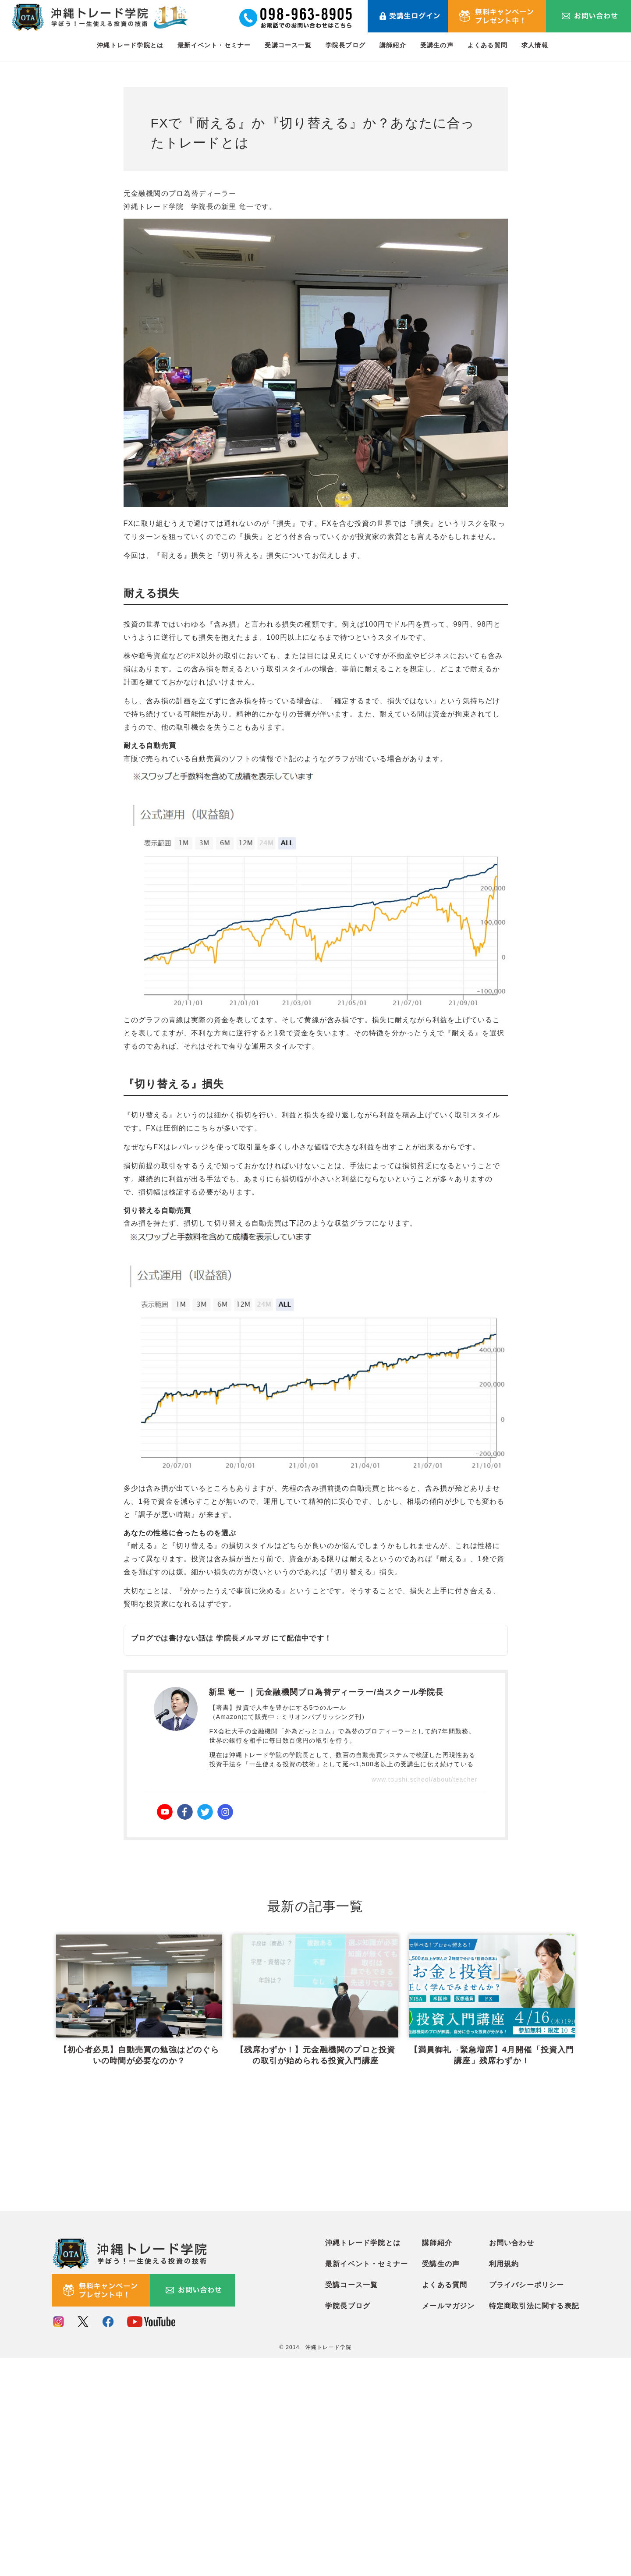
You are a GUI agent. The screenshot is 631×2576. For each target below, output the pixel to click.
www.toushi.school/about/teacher (425, 1779)
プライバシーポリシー (526, 2504)
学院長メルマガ (242, 1638)
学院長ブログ (345, 45)
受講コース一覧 (288, 45)
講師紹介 (392, 45)
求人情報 (534, 45)
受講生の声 (437, 45)
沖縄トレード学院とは (130, 45)
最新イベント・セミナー (214, 45)
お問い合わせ (511, 2462)
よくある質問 (487, 45)
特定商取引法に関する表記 (534, 2525)
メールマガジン (448, 2525)
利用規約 (504, 2483)
